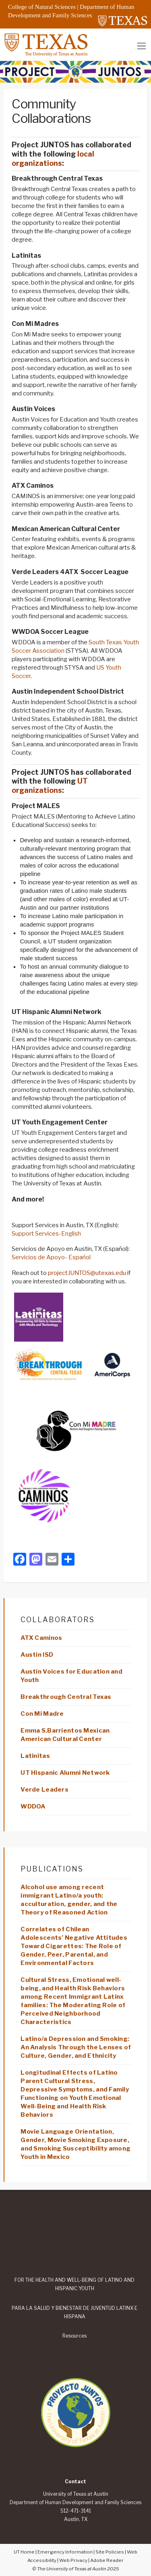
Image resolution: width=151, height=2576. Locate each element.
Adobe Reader (107, 2560)
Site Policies (109, 2552)
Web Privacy (73, 2560)
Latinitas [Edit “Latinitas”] (35, 1755)
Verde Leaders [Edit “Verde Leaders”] (44, 1789)
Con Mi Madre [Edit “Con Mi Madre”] (42, 1713)
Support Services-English (46, 1233)
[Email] (52, 1560)
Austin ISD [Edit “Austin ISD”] (37, 1654)
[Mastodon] (36, 1560)
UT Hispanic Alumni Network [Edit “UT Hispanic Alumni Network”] (65, 1772)
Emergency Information (65, 2552)
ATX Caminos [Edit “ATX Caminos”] (41, 1637)
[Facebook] (20, 1560)
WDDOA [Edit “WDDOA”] (33, 1806)
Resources (74, 2336)
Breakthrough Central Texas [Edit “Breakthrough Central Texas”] (66, 1696)
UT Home (24, 2552)
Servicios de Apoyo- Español (51, 1257)
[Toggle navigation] (141, 46)
